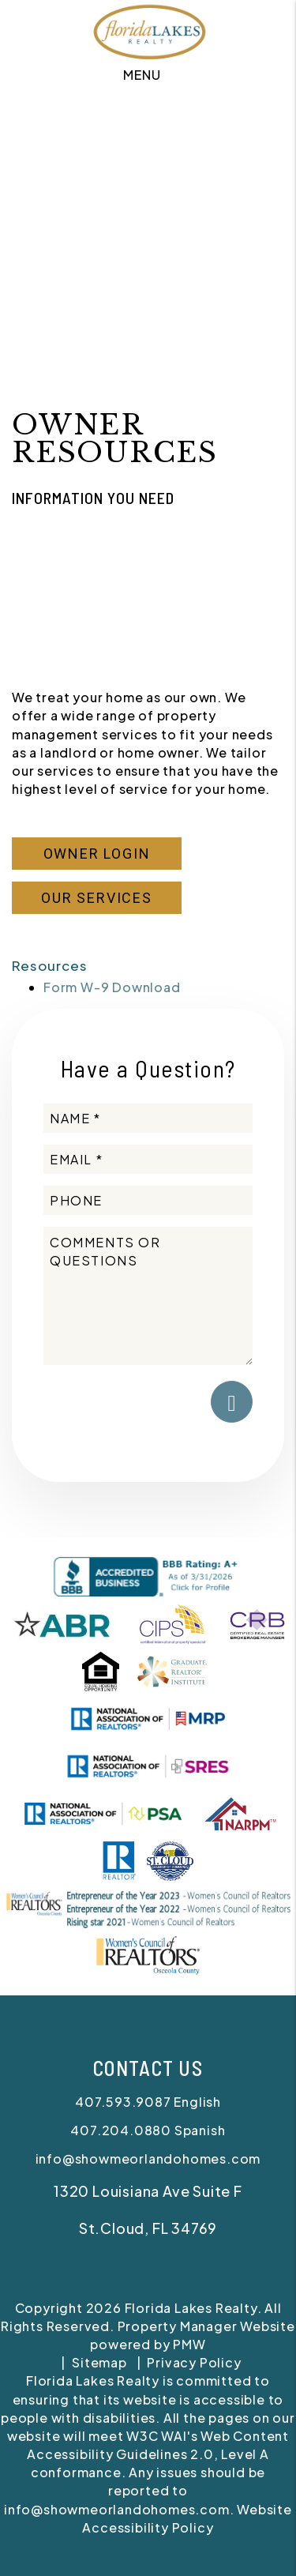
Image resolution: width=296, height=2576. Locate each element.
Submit (232, 1402)
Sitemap (99, 2362)
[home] (148, 29)
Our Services (96, 897)
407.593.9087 (123, 2101)
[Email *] (148, 1159)
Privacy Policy (194, 2362)
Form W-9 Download (112, 987)
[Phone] (148, 1200)
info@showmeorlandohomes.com (148, 2158)
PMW (189, 2344)
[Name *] (148, 1118)
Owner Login (97, 853)
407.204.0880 (120, 2130)
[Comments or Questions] (148, 1296)
